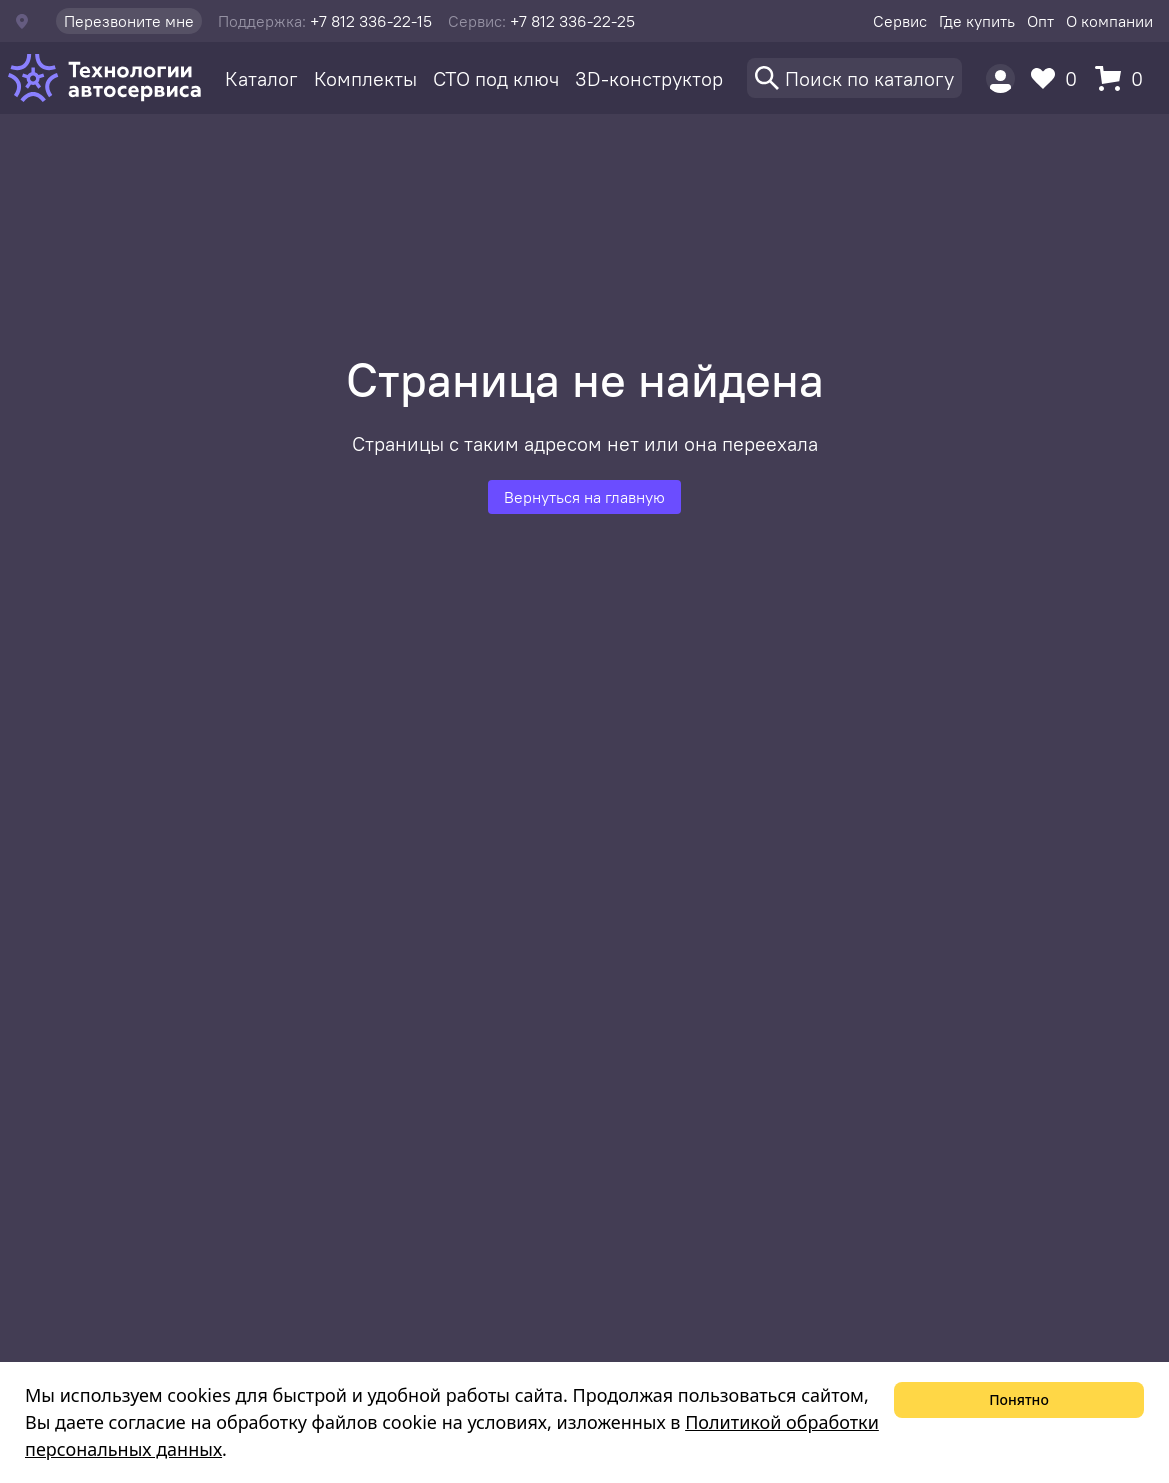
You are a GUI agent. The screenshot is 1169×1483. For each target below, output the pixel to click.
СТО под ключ (496, 78)
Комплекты (365, 78)
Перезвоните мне (129, 21)
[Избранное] (1059, 78)
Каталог (261, 78)
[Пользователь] (1000, 78)
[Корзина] (1124, 78)
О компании (1109, 21)
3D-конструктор (649, 78)
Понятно (1019, 1399)
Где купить (977, 21)
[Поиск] (854, 78)
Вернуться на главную (584, 497)
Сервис (900, 21)
